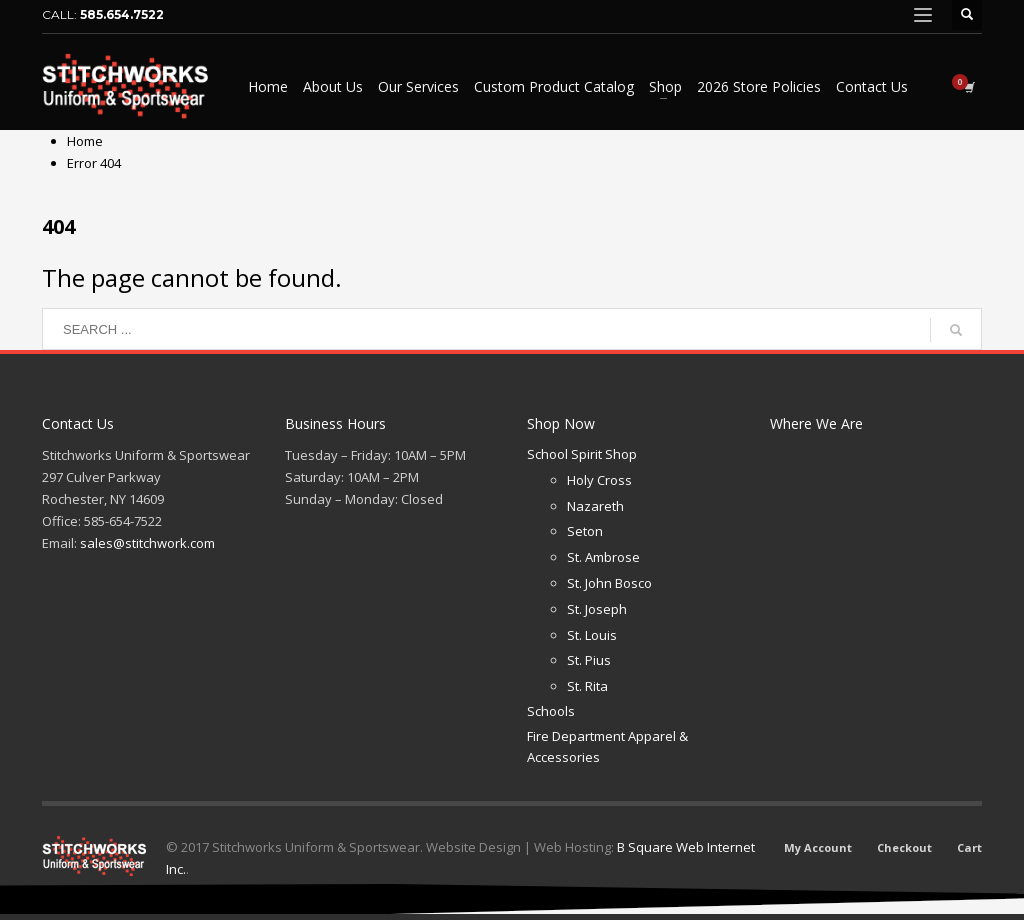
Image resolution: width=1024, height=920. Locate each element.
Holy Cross (599, 480)
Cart (969, 847)
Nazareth (595, 506)
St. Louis (592, 635)
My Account (818, 847)
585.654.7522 (122, 14)
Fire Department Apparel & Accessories (607, 746)
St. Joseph (597, 609)
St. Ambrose (603, 557)
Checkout (904, 847)
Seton (585, 531)
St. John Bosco (609, 583)
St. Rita (587, 686)
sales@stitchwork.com (147, 543)
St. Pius (589, 660)
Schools (551, 711)
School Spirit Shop (582, 454)
